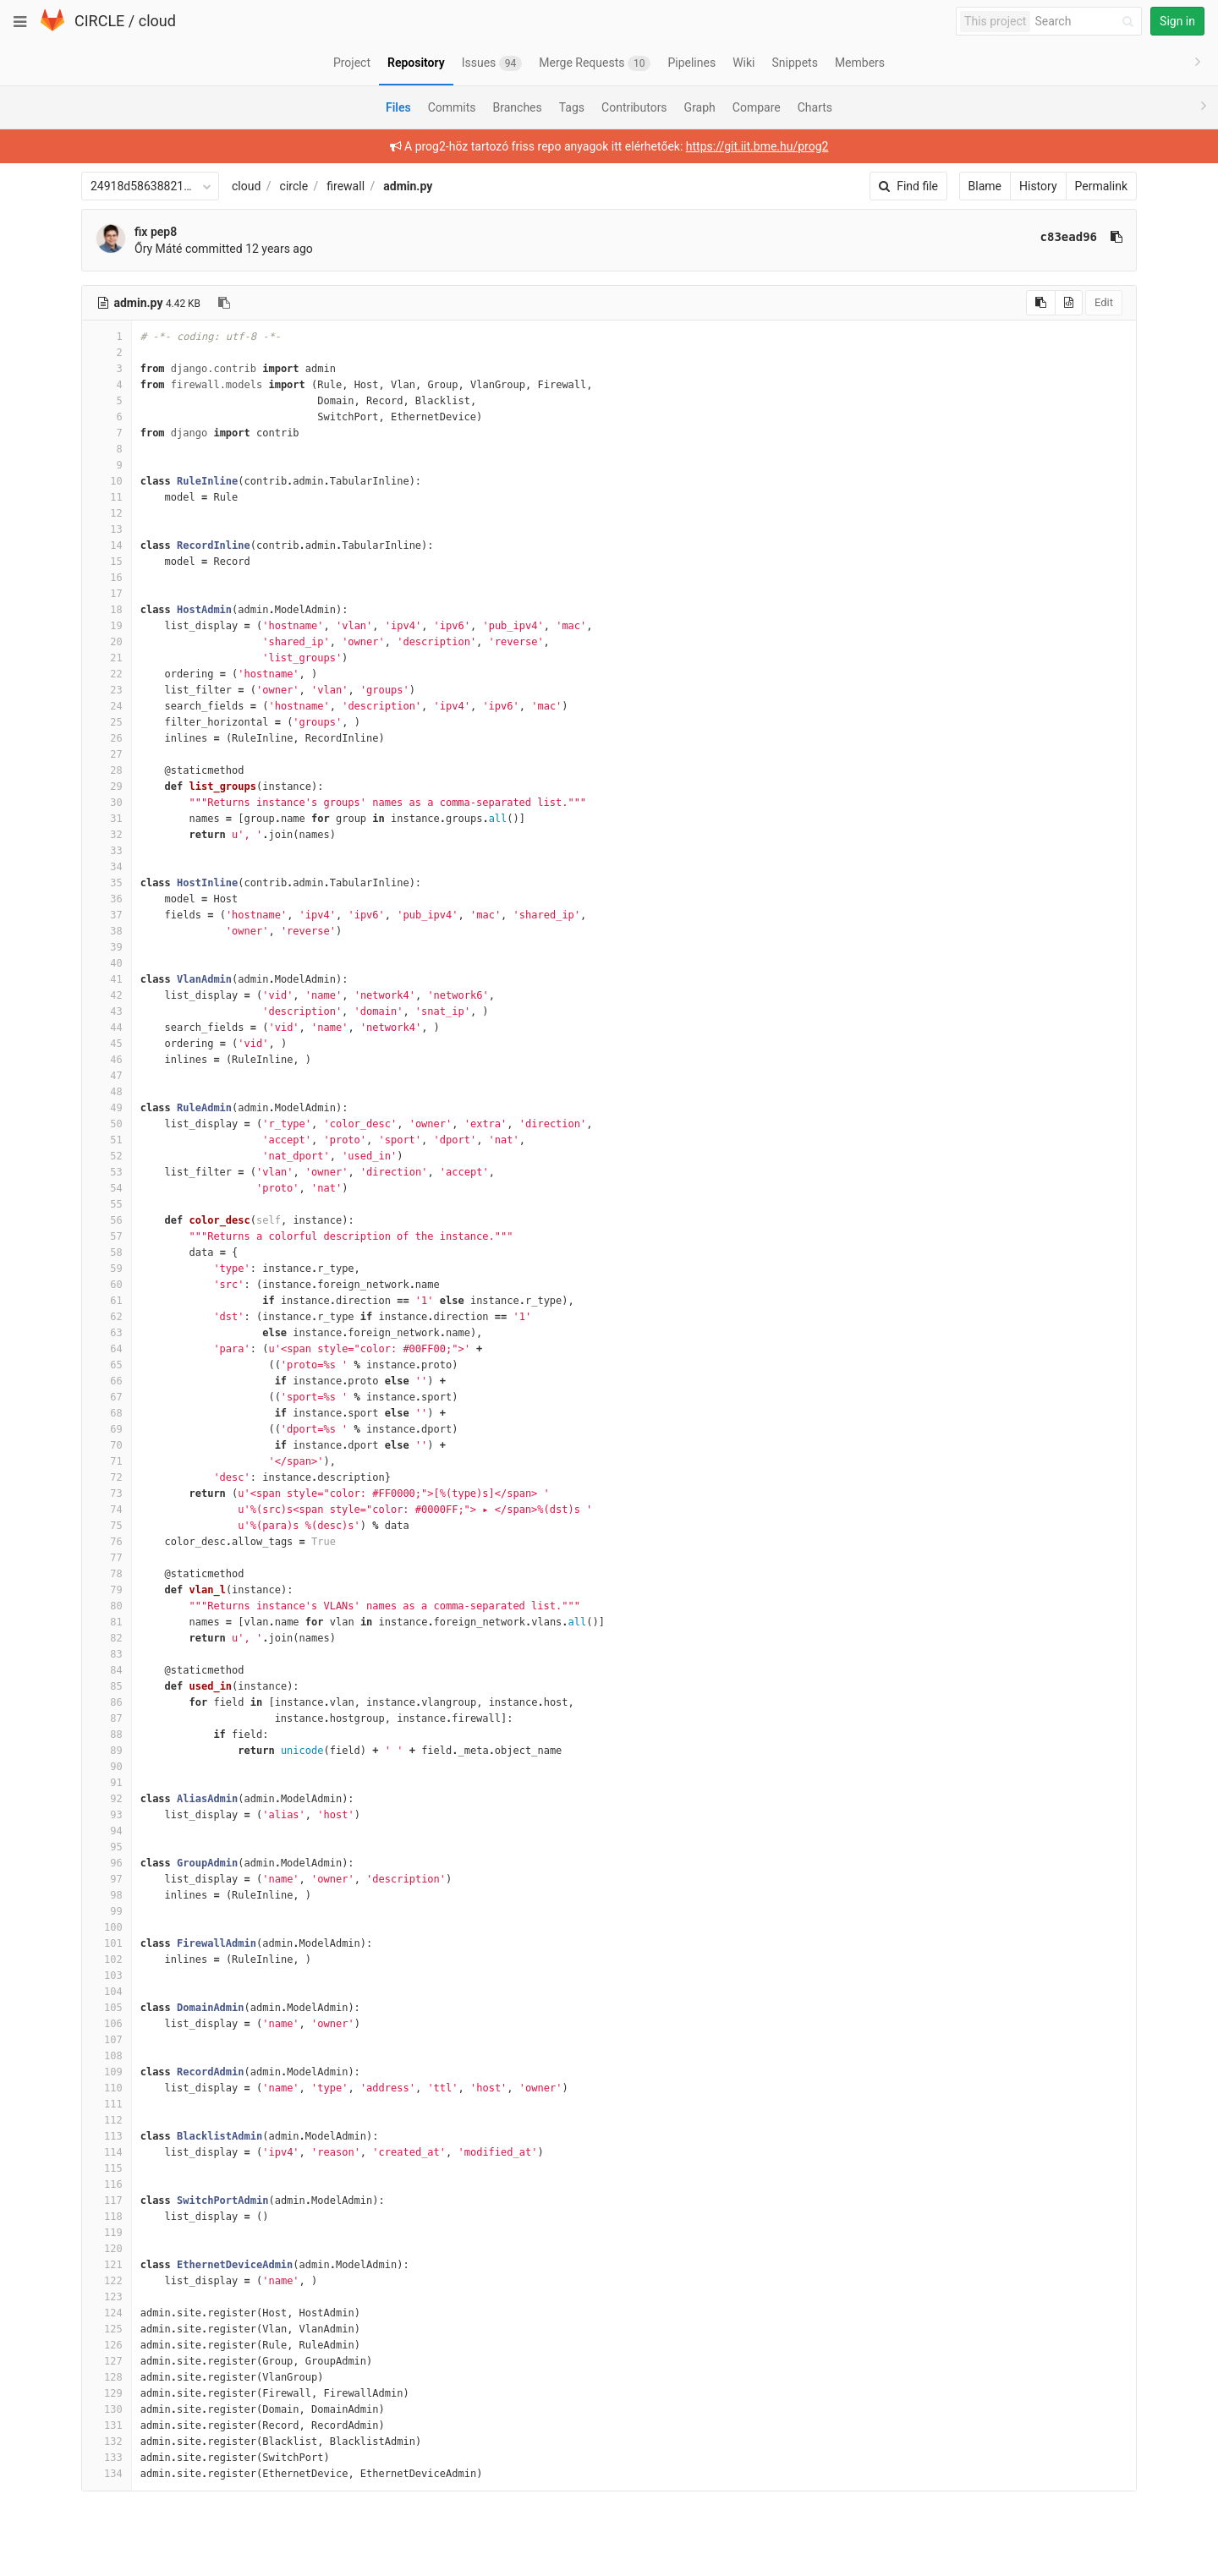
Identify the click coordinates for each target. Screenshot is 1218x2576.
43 (107, 1011)
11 (107, 497)
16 (107, 578)
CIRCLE (99, 21)
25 (107, 722)
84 (107, 1670)
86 (107, 1702)
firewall (345, 186)
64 (107, 1349)
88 (107, 1734)
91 (107, 1783)
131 (107, 2425)
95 (107, 1847)
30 (107, 802)
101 (107, 1943)
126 (107, 2345)
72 (107, 1477)
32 (107, 835)
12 (107, 513)
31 (107, 819)
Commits (452, 107)
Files (398, 107)
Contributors (634, 107)
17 (107, 594)
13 (107, 529)
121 (107, 2265)
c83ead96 (1068, 237)
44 (107, 1027)
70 (107, 1445)
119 (107, 2233)
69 (107, 1429)
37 (107, 915)
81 (107, 1622)
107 (107, 2040)
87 (107, 1718)
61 (107, 1301)
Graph (700, 107)
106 (107, 2024)
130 (107, 2409)
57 (107, 1236)
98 (107, 1895)
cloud (157, 21)
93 (107, 1815)
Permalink (1101, 186)
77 (107, 1558)
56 (107, 1220)
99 (107, 1911)
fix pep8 (155, 231)
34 (107, 867)
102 (107, 1959)
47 (107, 1076)
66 (107, 1381)
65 (107, 1365)
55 (107, 1204)
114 (107, 2152)
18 (107, 610)
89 (107, 1751)
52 (107, 1156)
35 (107, 883)
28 (107, 770)
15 (107, 561)
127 (107, 2361)
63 (107, 1333)
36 (107, 899)
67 (107, 1397)
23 (107, 690)
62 (107, 1317)
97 (107, 1879)
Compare (756, 107)
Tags (571, 107)
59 (107, 1268)
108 (107, 2056)
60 (107, 1285)
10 (107, 481)
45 (107, 1044)
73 (107, 1493)
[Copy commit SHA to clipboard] (1116, 236)
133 (107, 2458)
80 (107, 1606)
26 (107, 738)
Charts (815, 107)
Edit (1104, 302)
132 (107, 2441)
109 (107, 2072)
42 (107, 995)
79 (107, 1590)
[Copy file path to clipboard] (224, 302)
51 (107, 1140)
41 (107, 979)
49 (107, 1108)
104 (107, 1992)
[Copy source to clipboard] (1041, 302)
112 (107, 2120)
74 (107, 1509)
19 (107, 626)
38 (107, 931)
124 (107, 2313)
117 (107, 2200)
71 (107, 1461)
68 (107, 1413)
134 (107, 2474)
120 (107, 2249)
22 (107, 674)
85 (107, 1686)
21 (107, 658)
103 (107, 1975)
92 (107, 1799)
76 (107, 1542)
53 (107, 1172)
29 (107, 786)
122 (107, 2281)
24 (107, 706)
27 (107, 754)
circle (294, 186)
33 (107, 851)
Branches (517, 107)
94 (107, 1831)
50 (107, 1124)
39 (107, 947)
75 (107, 1526)
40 (107, 963)
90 (107, 1767)
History (1038, 186)
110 (107, 2088)
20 (107, 642)
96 (107, 1863)
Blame (984, 186)
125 (107, 2329)
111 (107, 2104)
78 (107, 1574)
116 (107, 2184)
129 (107, 2393)
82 (107, 1638)
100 (107, 1927)
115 (107, 2168)
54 (107, 1188)
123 (107, 2297)
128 (107, 2377)
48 (107, 1092)
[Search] (1086, 21)
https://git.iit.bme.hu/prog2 (757, 146)
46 (107, 1060)
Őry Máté (158, 248)
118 (107, 2216)
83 (107, 1654)
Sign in (1177, 21)
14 (107, 545)
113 (107, 2136)
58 (107, 1252)
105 (107, 2008)
